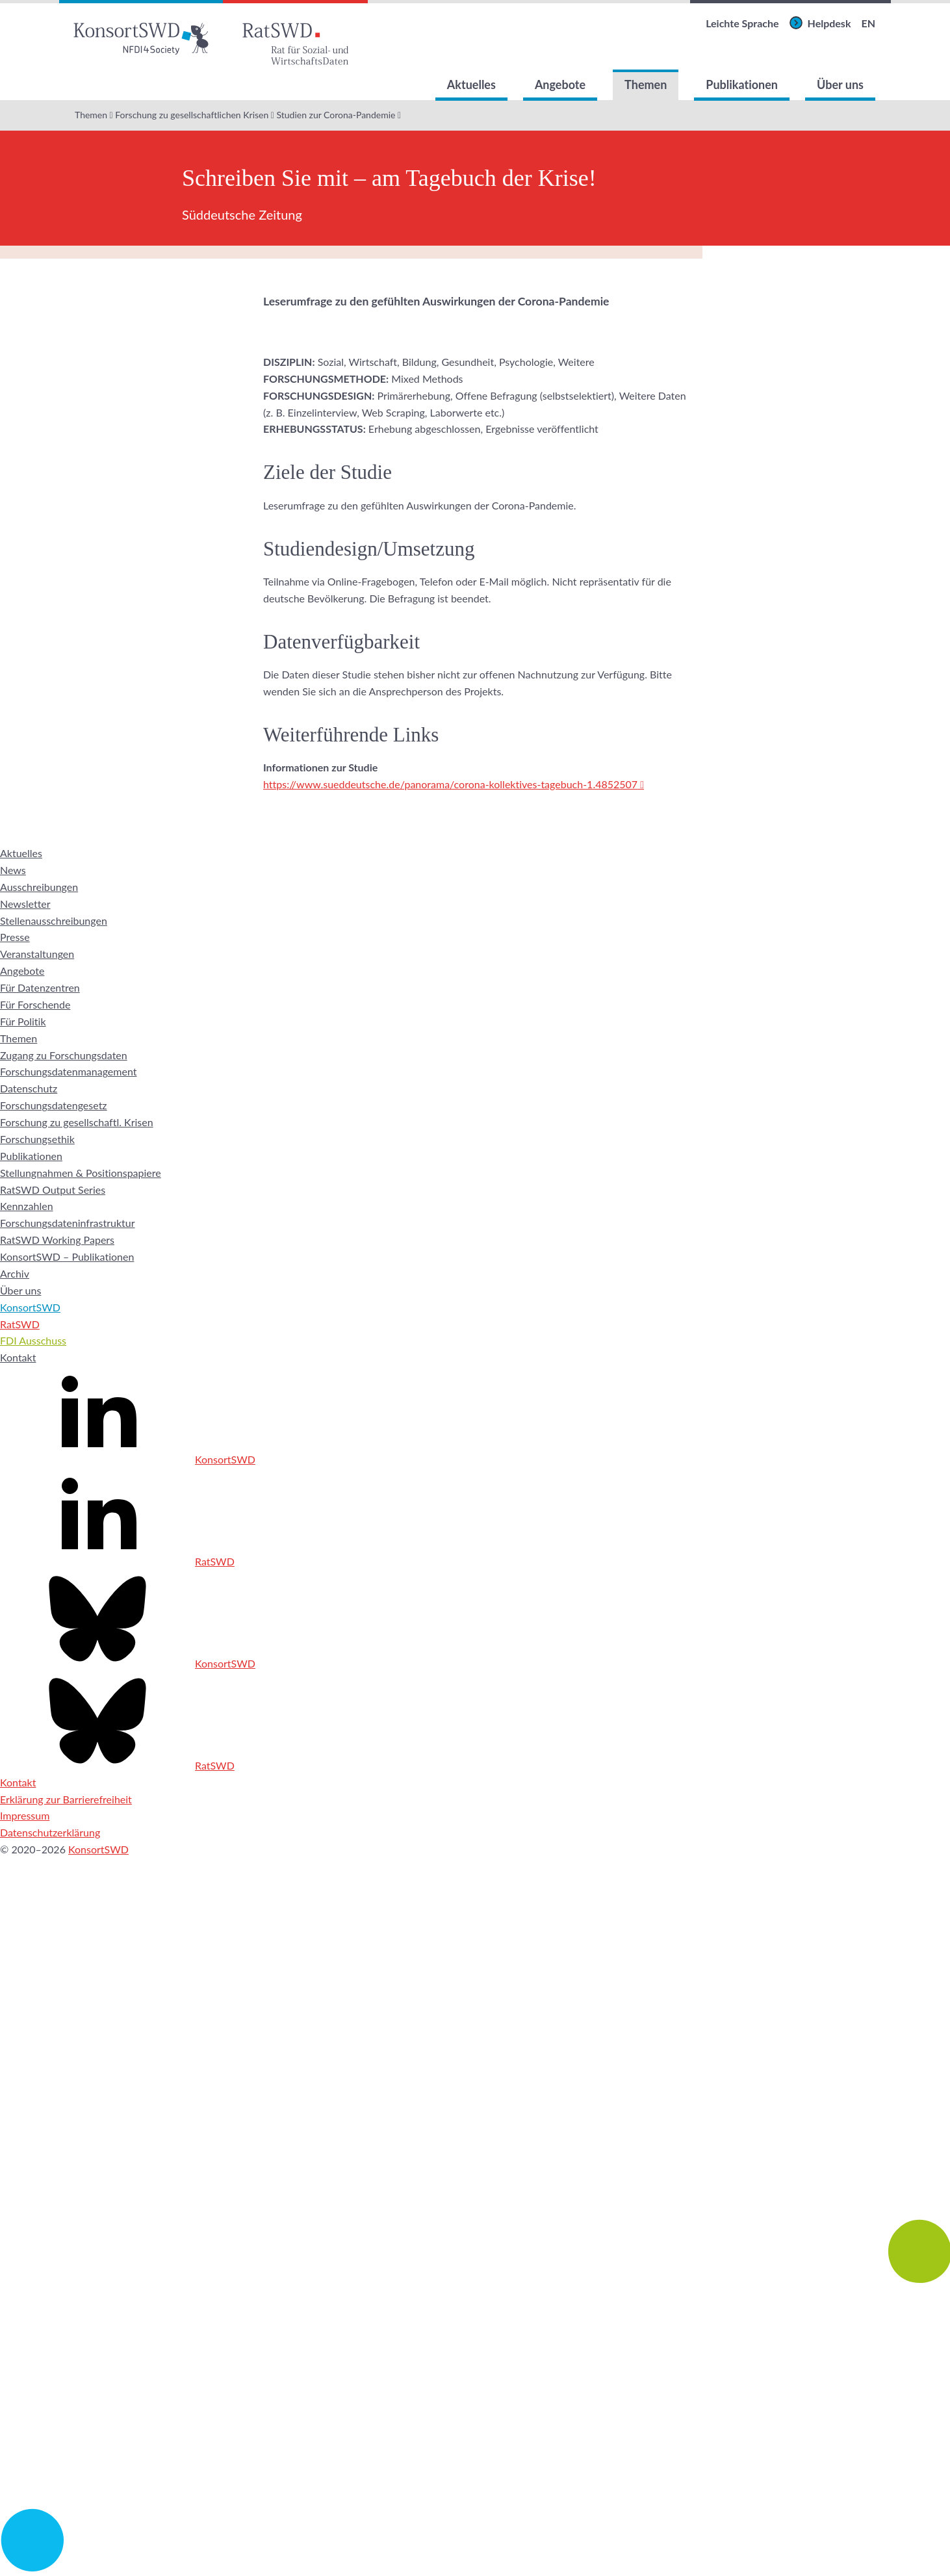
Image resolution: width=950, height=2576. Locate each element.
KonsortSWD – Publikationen (67, 1256)
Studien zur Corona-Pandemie (335, 114)
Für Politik (23, 1021)
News (13, 870)
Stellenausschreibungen (53, 920)
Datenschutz (28, 1088)
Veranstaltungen (37, 953)
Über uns (840, 84)
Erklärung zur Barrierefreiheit (66, 1799)
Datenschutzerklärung (50, 1832)
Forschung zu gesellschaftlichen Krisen (191, 114)
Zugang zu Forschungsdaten (63, 1055)
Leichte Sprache (742, 23)
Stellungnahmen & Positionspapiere (80, 1172)
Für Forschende (35, 1004)
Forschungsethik (37, 1139)
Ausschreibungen (39, 887)
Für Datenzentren (40, 987)
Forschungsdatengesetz (53, 1105)
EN (868, 23)
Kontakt (18, 1357)
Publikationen (742, 84)
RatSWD (20, 1324)
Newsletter (25, 903)
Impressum (24, 1815)
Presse (15, 937)
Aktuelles (471, 84)
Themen (645, 84)
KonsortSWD (30, 1307)
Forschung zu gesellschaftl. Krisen (76, 1122)
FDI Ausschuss (33, 1340)
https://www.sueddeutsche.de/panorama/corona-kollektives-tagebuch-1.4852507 (450, 784)
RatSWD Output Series (52, 1189)
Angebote (560, 84)
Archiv (14, 1273)
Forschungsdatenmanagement (68, 1071)
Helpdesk (829, 23)
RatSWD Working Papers (57, 1239)
